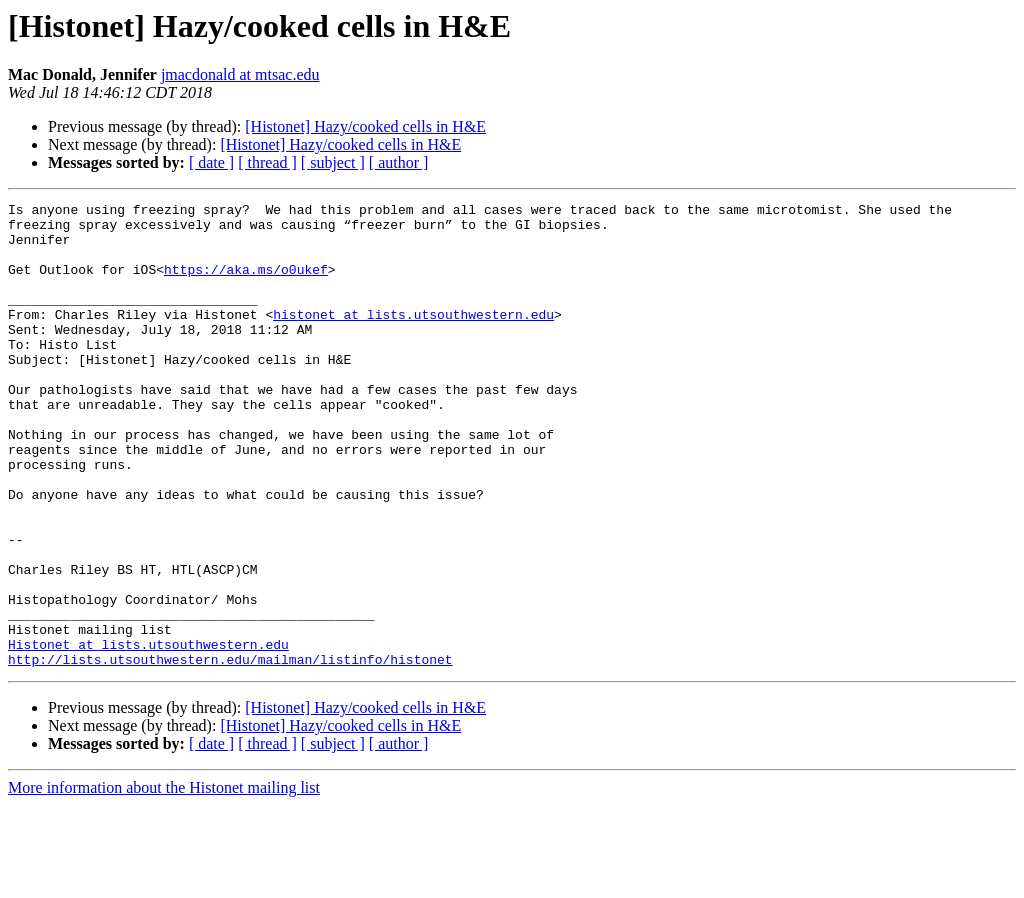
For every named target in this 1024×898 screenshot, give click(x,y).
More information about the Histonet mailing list (164, 880)
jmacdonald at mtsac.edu (240, 74)
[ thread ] (267, 162)
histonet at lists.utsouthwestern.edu (413, 338)
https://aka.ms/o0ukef (246, 284)
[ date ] (211, 162)
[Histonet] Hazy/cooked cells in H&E (365, 126)
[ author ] (399, 162)
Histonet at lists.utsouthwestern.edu (148, 734)
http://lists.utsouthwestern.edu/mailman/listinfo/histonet (230, 752)
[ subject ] (333, 162)
